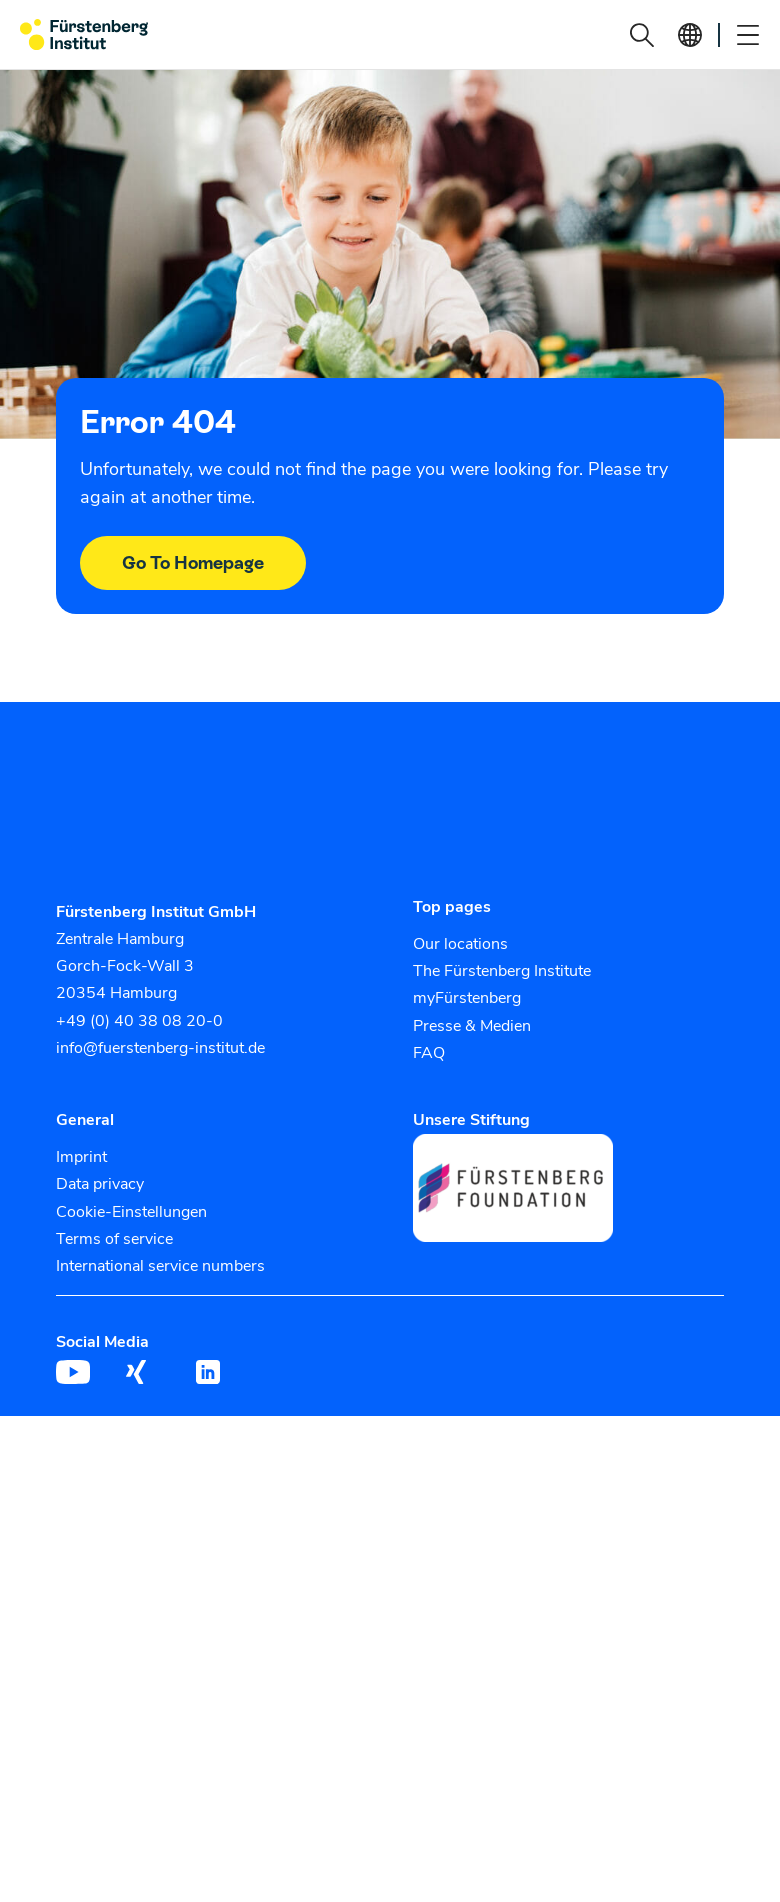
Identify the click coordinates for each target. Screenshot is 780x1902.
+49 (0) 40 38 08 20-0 (139, 1021)
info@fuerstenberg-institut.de (160, 1048)
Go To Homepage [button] (193, 562)
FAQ (429, 1053)
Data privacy (100, 1184)
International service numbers (160, 1266)
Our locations (460, 944)
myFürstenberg (467, 998)
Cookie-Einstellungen (131, 1212)
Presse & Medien (472, 1026)
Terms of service (114, 1239)
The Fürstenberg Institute (502, 971)
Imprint (81, 1157)
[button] (642, 35)
